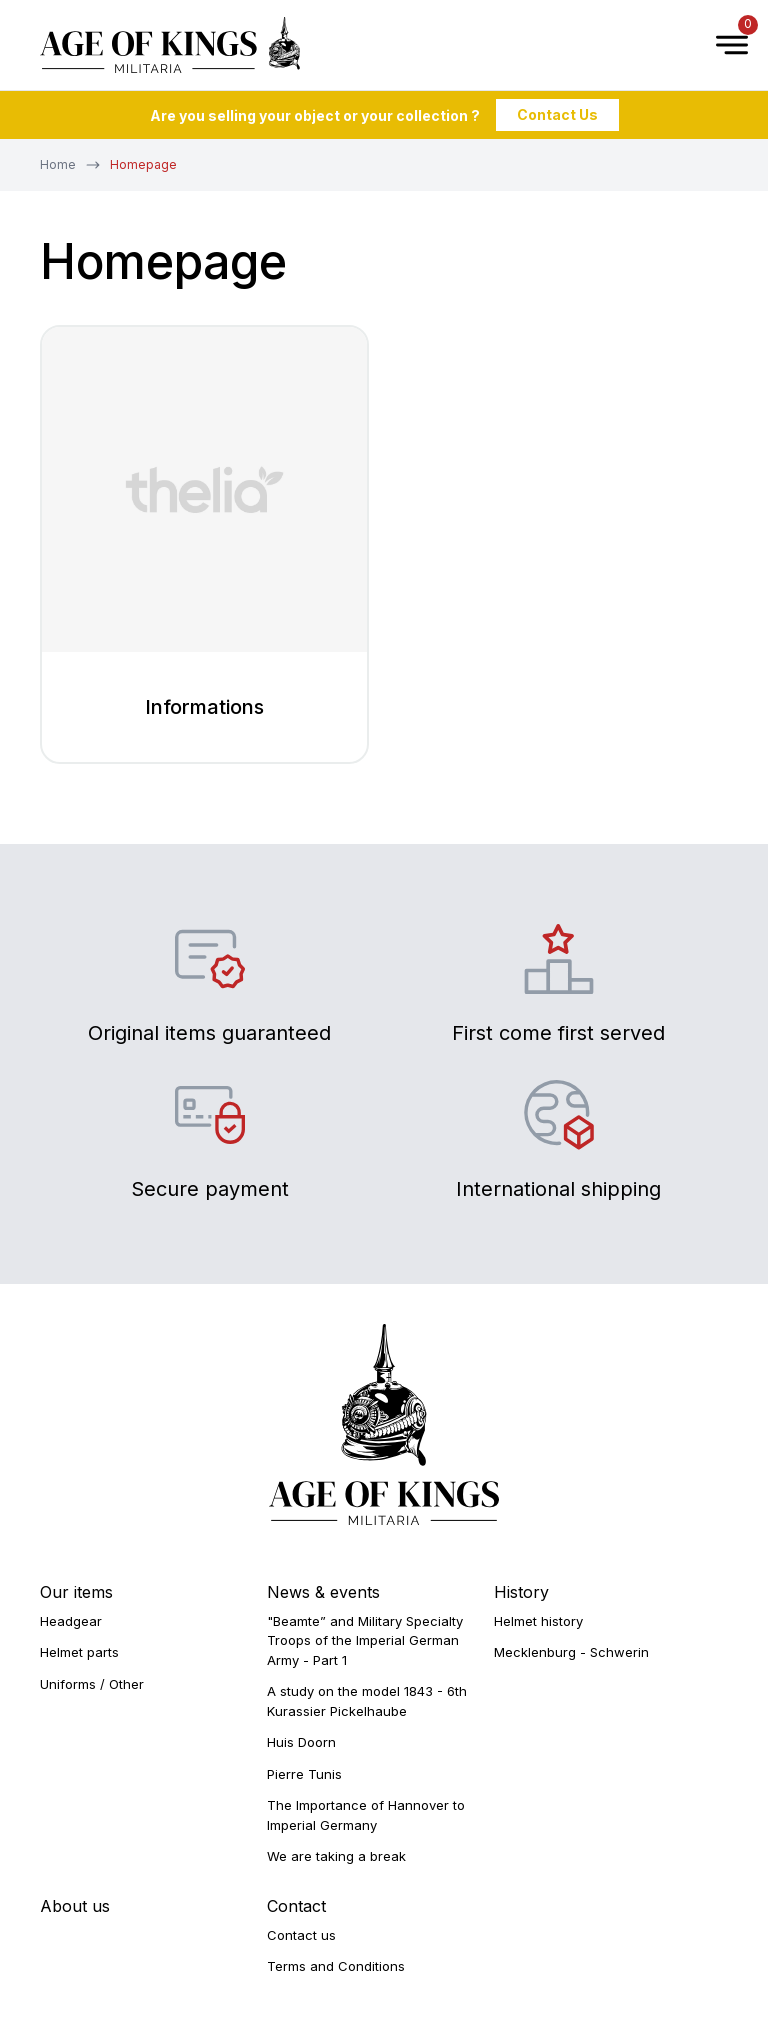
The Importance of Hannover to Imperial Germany (366, 1815)
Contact (296, 1906)
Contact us (301, 1935)
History (521, 1592)
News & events (323, 1592)
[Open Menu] (722, 45)
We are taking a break (336, 1856)
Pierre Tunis (304, 1774)
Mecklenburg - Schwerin (571, 1652)
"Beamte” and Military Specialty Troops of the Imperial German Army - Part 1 (365, 1640)
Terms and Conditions (336, 1966)
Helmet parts (79, 1652)
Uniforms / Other (92, 1684)
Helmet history (538, 1621)
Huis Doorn (301, 1742)
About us (75, 1906)
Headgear (71, 1621)
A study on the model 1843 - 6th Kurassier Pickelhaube (367, 1701)
